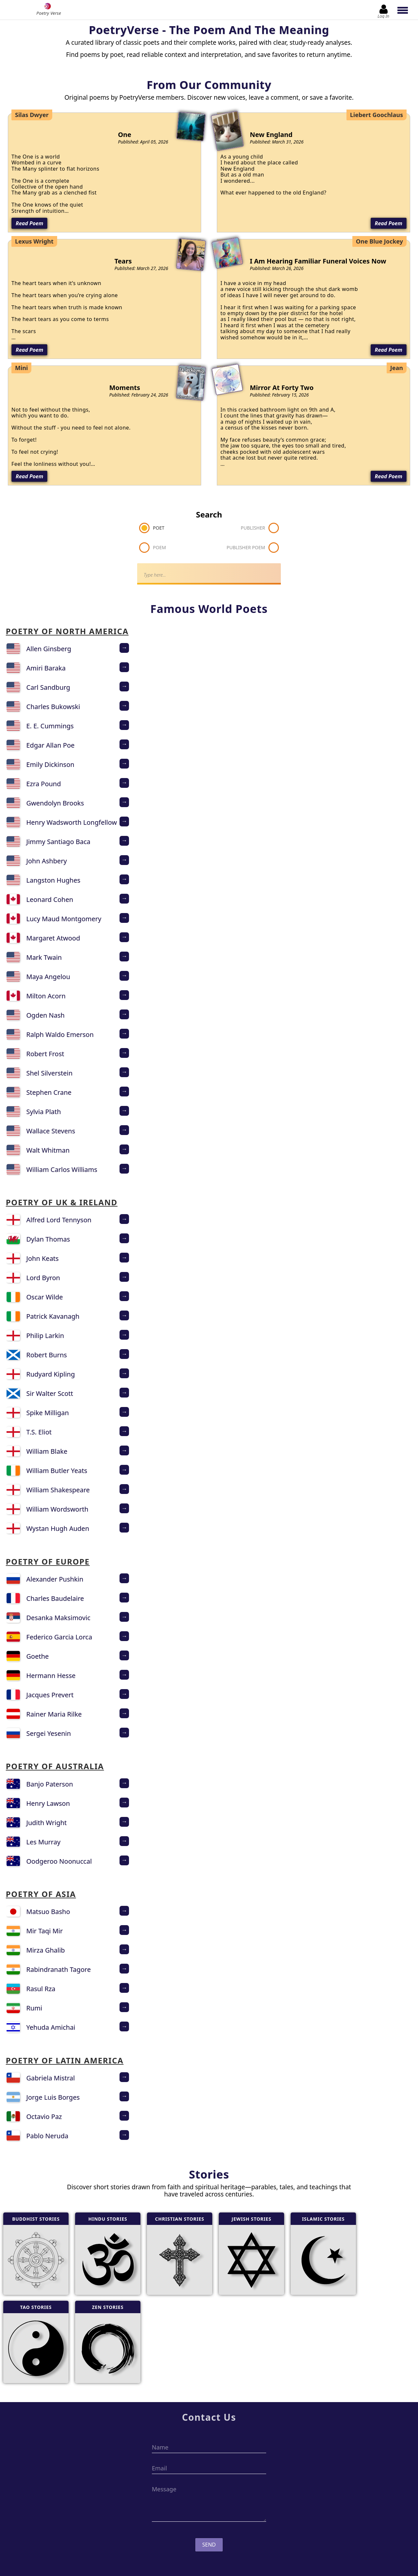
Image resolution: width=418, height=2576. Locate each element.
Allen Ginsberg (49, 648)
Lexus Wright (34, 241)
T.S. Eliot (39, 1432)
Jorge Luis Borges (53, 2097)
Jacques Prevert (50, 1694)
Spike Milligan (47, 1412)
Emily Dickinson (50, 764)
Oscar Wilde (44, 1297)
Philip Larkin (45, 1335)
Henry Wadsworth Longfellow (71, 822)
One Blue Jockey (379, 241)
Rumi (34, 2008)
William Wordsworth (57, 1509)
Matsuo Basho (48, 1911)
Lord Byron (43, 1277)
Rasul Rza (41, 1988)
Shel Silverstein (49, 1073)
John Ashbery (46, 860)
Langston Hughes (53, 880)
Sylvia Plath (43, 1111)
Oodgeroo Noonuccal (59, 1861)
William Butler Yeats (56, 1470)
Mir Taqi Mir (44, 1930)
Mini (21, 368)
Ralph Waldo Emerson (60, 1034)
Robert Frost (45, 1053)
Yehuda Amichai (50, 2027)
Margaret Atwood (53, 938)
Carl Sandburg (48, 687)
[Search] (209, 574)
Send (209, 2544)
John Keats (42, 1258)
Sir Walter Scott (49, 1393)
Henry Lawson (48, 1803)
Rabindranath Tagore (58, 1969)
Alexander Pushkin (55, 1579)
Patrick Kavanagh (53, 1316)
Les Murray (43, 1842)
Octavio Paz (44, 2116)
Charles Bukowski (53, 706)
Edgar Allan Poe (50, 745)
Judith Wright (46, 1822)
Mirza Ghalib (45, 1950)
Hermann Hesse (51, 1675)
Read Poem (29, 223)
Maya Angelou (48, 976)
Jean (396, 368)
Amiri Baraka (46, 668)
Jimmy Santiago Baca (58, 841)
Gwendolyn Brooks (55, 803)
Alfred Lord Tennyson (58, 1219)
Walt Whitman (48, 1150)
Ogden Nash (45, 1015)
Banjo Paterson (49, 1784)
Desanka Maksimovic (58, 1617)
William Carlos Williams (61, 1169)
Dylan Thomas (48, 1239)
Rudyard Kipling (50, 1374)
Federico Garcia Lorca (59, 1637)
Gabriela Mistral (50, 2078)
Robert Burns (46, 1354)
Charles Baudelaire (55, 1598)
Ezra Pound (43, 783)
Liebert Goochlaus (376, 115)
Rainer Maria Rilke (54, 1714)
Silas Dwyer (32, 115)
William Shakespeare (58, 1489)
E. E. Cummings (50, 725)
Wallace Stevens (50, 1131)
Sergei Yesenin (48, 1733)
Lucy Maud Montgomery (64, 918)
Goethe (37, 1656)
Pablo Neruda (47, 2135)
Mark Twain (44, 957)
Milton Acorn (46, 995)
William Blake (47, 1451)
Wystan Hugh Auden (57, 1528)
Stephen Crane (49, 1092)
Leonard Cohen (49, 899)
